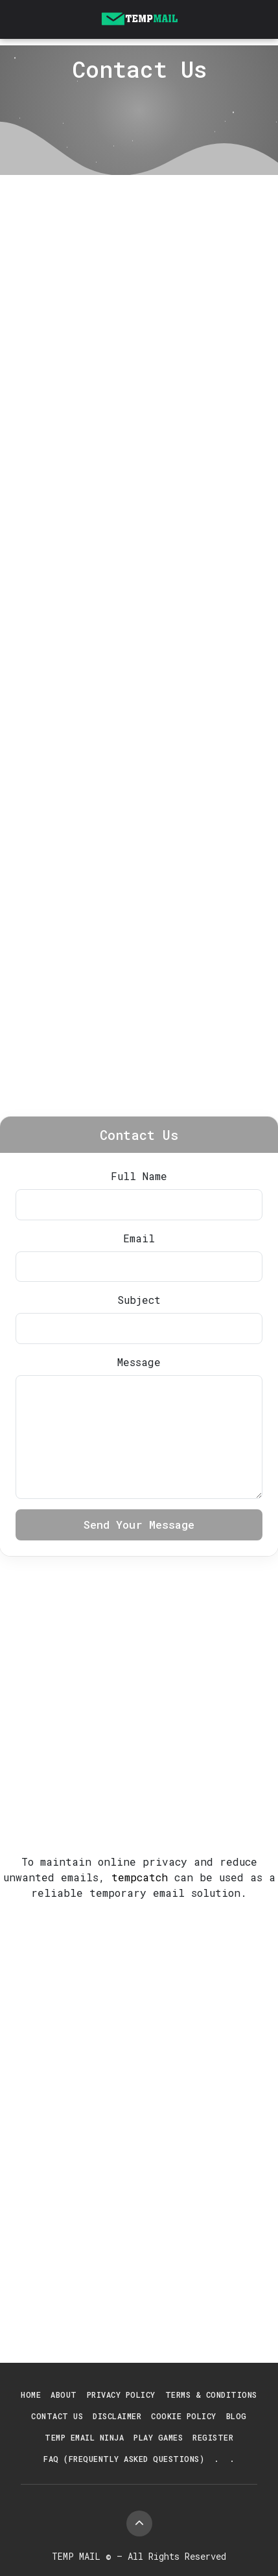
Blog (236, 2416)
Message (139, 1362)
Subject (139, 1299)
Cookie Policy (183, 2416)
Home (31, 2394)
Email (139, 1238)
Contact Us (57, 2416)
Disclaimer (117, 2416)
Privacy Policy (121, 2394)
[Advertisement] (139, 320)
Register (212, 2437)
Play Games (158, 2437)
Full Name (139, 1176)
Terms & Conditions (211, 2394)
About (64, 2394)
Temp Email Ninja (84, 2437)
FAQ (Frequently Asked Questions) (123, 2459)
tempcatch (139, 1877)
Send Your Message (139, 1524)
